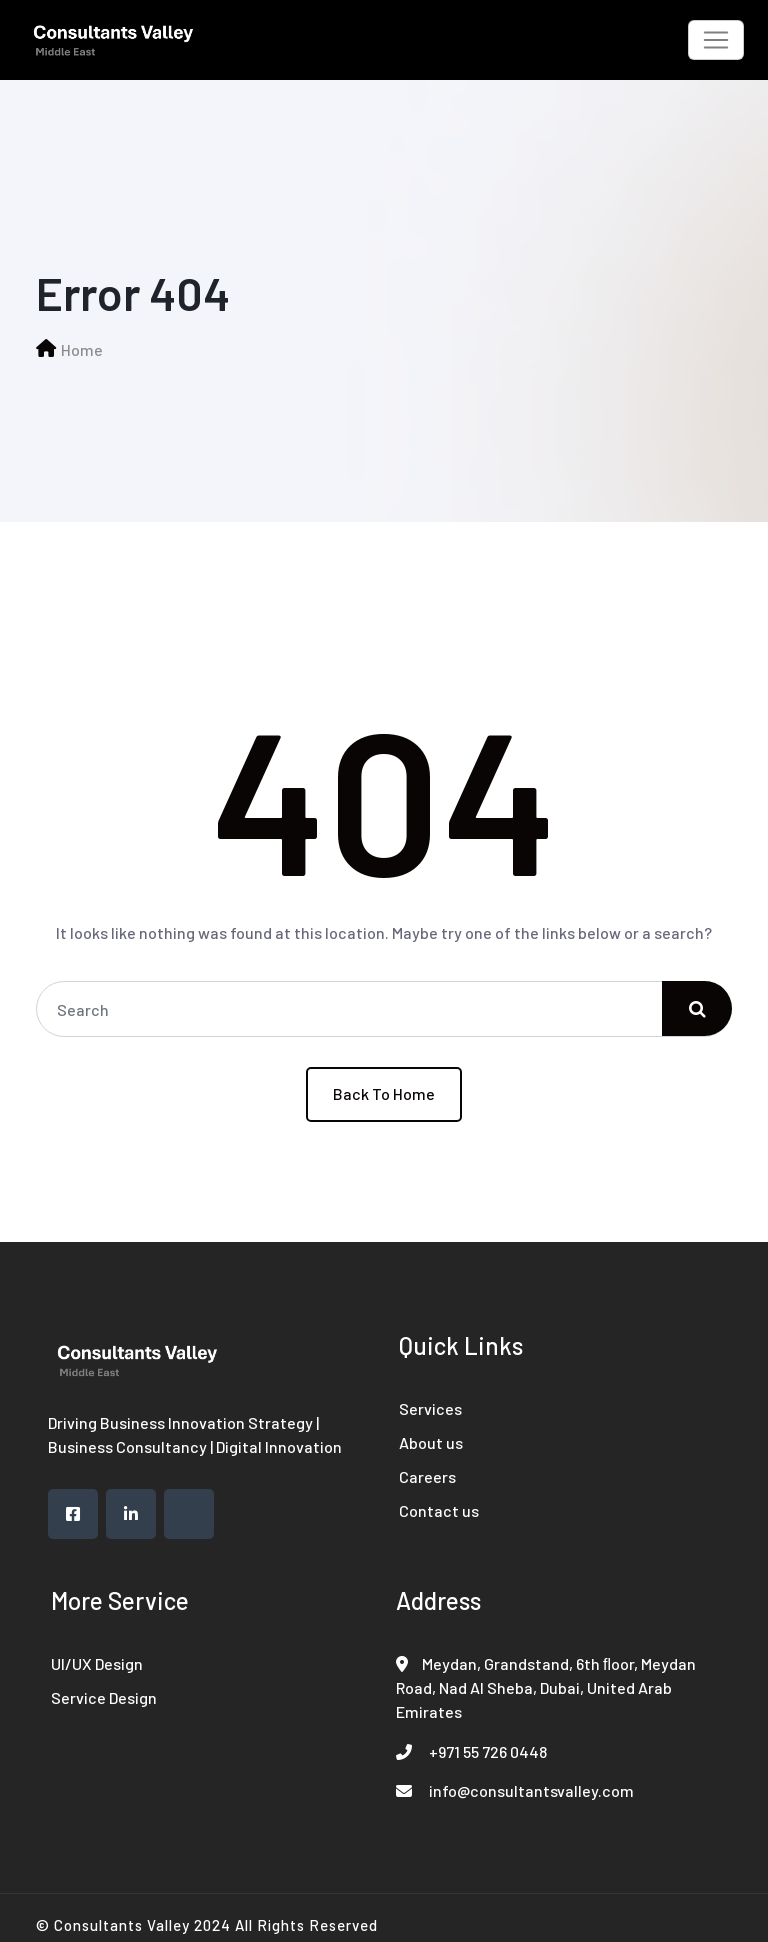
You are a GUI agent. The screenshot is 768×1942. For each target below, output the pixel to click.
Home (82, 349)
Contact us (439, 1510)
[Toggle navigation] (716, 40)
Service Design (104, 1697)
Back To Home (384, 1093)
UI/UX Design (97, 1663)
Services (430, 1408)
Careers (427, 1476)
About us (431, 1442)
